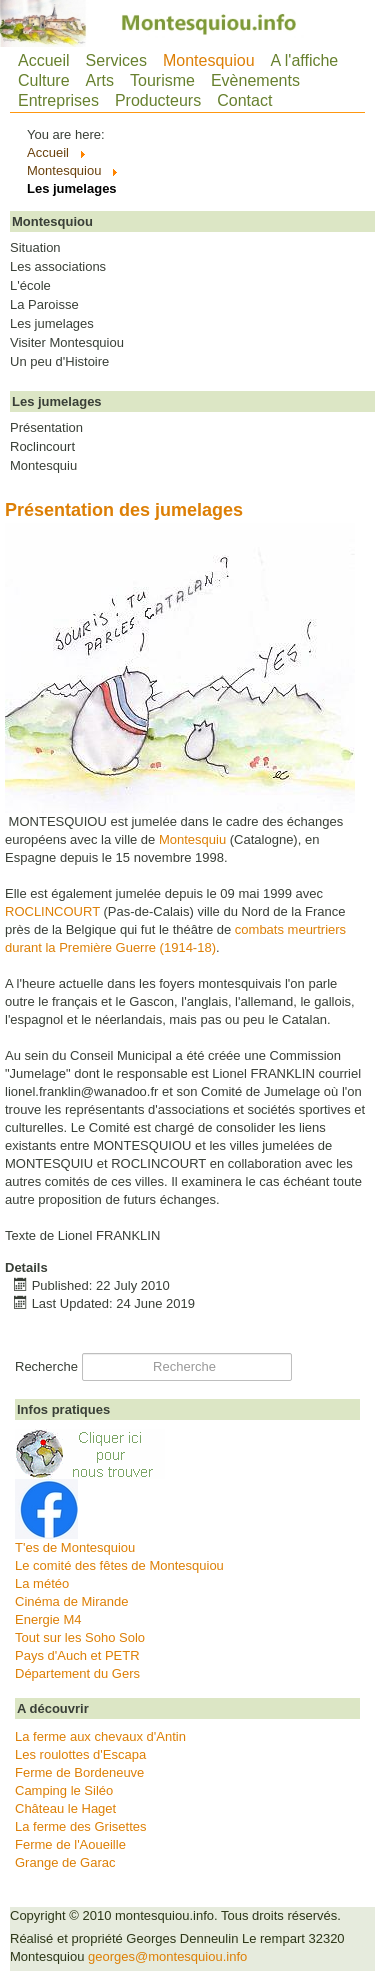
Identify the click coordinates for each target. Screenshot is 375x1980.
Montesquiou (209, 60)
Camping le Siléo (64, 1790)
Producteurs (158, 100)
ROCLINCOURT (52, 911)
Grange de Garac (65, 1862)
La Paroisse (44, 305)
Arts (100, 80)
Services (116, 60)
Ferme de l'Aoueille (70, 1844)
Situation (35, 248)
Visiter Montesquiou (67, 343)
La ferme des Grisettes (81, 1826)
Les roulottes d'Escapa (80, 1754)
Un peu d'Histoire (59, 362)
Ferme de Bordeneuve (79, 1772)
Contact (244, 100)
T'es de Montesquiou (75, 1547)
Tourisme (162, 80)
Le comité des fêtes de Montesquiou (119, 1565)
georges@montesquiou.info (167, 1956)
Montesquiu (43, 466)
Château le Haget (65, 1808)
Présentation (46, 428)
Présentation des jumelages (124, 510)
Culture (44, 80)
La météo (42, 1583)
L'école (30, 286)
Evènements (255, 80)
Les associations (58, 267)
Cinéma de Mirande (71, 1601)
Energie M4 (48, 1619)
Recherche (46, 1366)
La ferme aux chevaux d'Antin (100, 1736)
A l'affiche (305, 60)
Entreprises (58, 100)
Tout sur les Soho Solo (80, 1637)
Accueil (44, 60)
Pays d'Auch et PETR (77, 1655)
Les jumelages (52, 324)
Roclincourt (42, 447)
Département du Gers (77, 1673)
